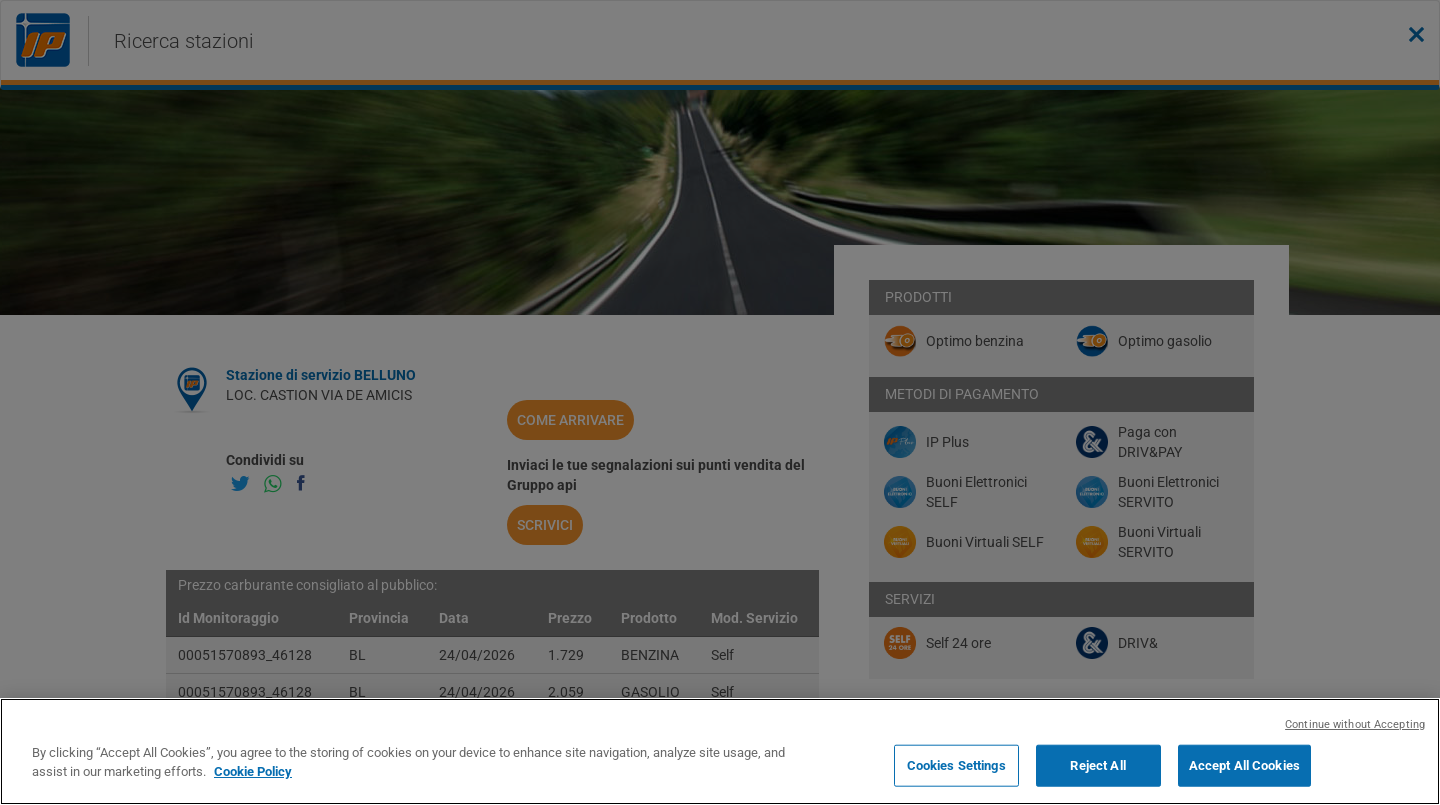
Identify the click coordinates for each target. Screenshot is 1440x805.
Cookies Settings (956, 765)
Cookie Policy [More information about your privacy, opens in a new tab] (253, 771)
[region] (720, 751)
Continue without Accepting (1355, 724)
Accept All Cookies (1244, 765)
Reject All (1097, 765)
